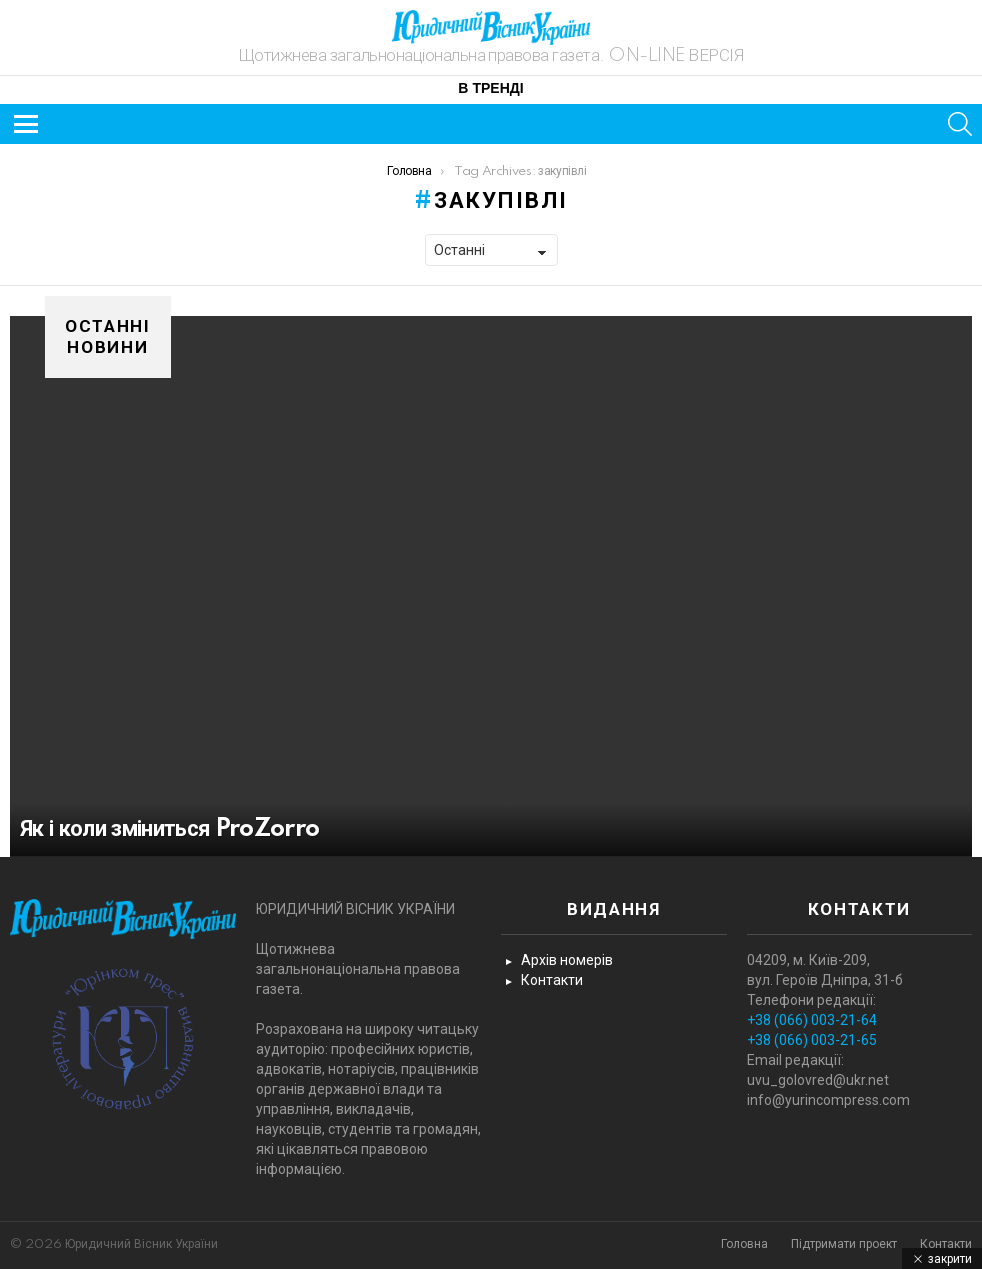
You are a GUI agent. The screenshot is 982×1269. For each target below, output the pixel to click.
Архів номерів (567, 960)
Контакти (552, 980)
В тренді (490, 89)
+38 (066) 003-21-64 (812, 1020)
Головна (744, 1244)
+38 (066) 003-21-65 (812, 1040)
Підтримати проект (844, 1244)
